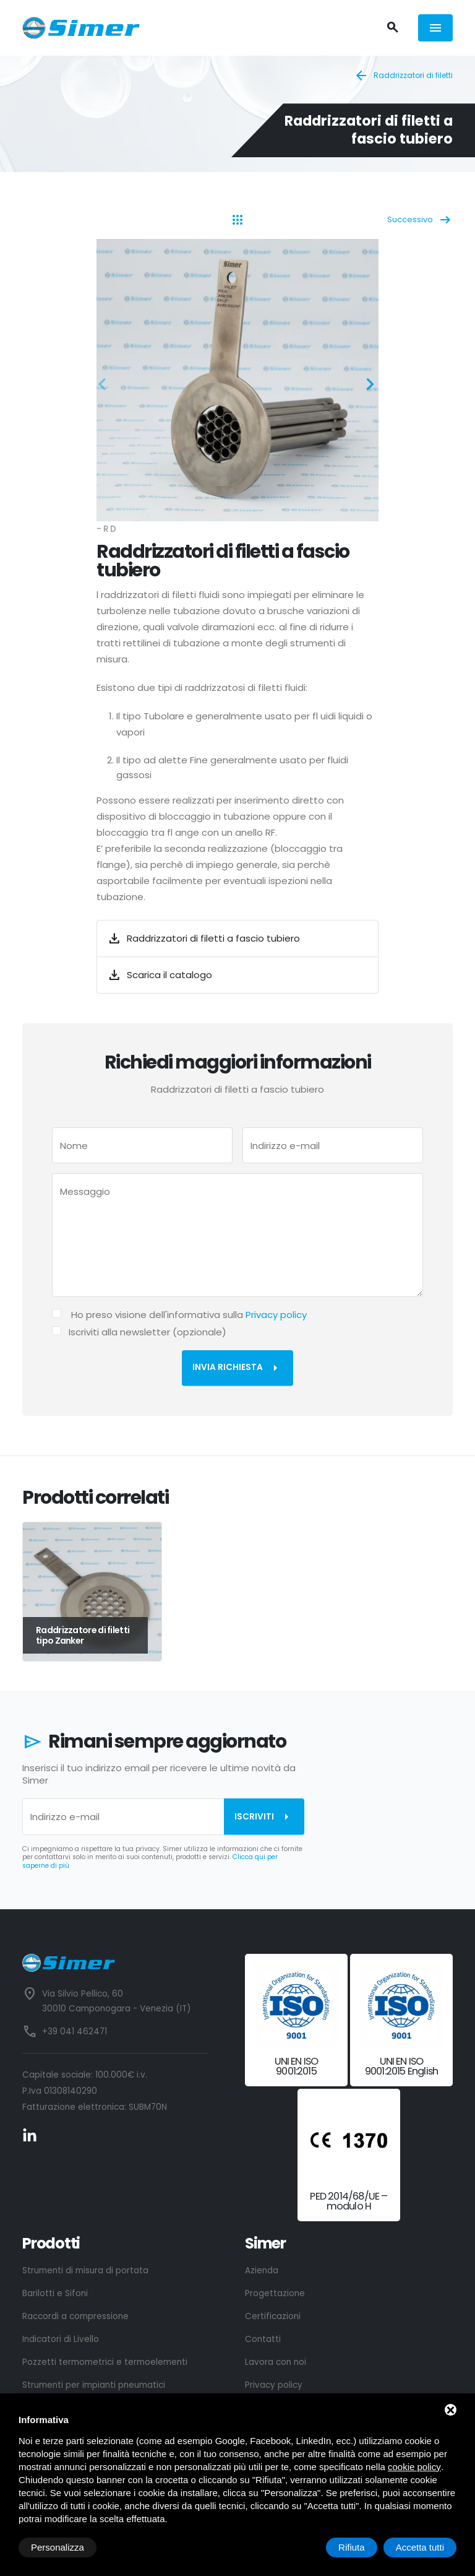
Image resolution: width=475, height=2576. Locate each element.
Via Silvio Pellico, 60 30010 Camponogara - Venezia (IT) (116, 2001)
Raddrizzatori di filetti (403, 75)
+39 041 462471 (74, 2031)
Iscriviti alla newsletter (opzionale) (147, 1331)
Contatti (263, 2339)
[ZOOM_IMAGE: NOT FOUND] (237, 380)
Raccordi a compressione (75, 2316)
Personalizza (57, 2547)
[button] (105, 386)
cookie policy (414, 2466)
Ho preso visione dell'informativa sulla (189, 1314)
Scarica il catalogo (159, 975)
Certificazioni (273, 2316)
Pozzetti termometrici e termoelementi (104, 2362)
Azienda (261, 2270)
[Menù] (435, 27)
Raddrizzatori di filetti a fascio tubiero (203, 938)
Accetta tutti (420, 2547)
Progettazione (275, 2293)
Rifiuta (351, 2547)
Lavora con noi (275, 2362)
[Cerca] (392, 28)
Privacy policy (276, 1314)
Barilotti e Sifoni (55, 2293)
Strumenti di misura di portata (85, 2270)
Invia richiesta (237, 1368)
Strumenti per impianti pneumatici (93, 2385)
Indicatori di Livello (60, 2339)
